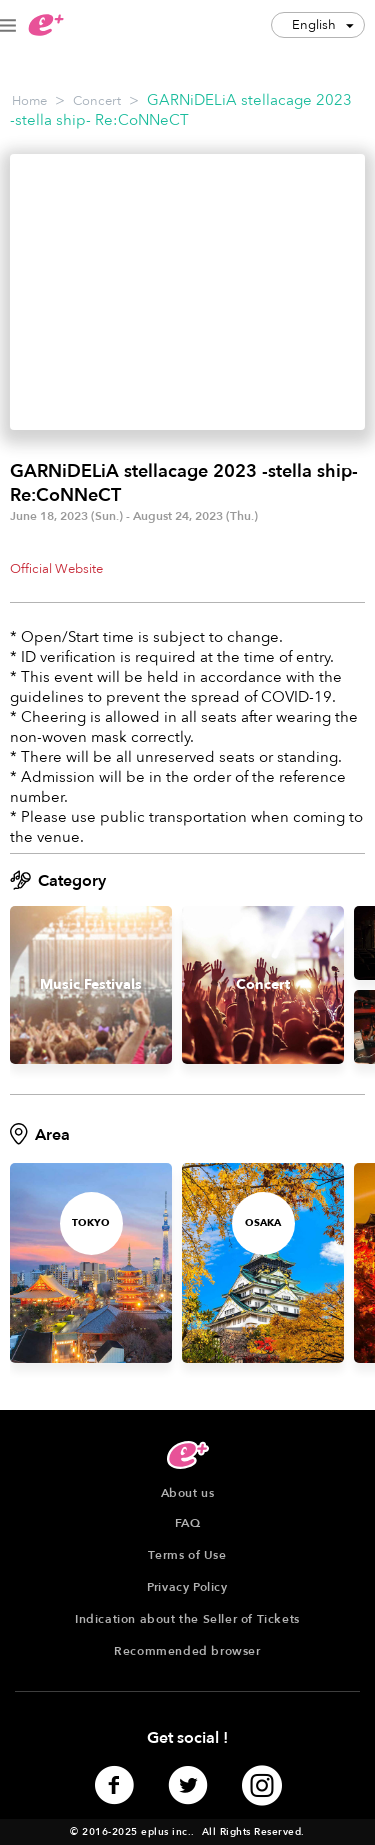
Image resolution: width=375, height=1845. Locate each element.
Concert (97, 101)
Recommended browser (187, 1651)
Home (29, 101)
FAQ (188, 1523)
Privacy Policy (187, 1587)
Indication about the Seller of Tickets (187, 1619)
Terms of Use (187, 1555)
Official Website (56, 569)
